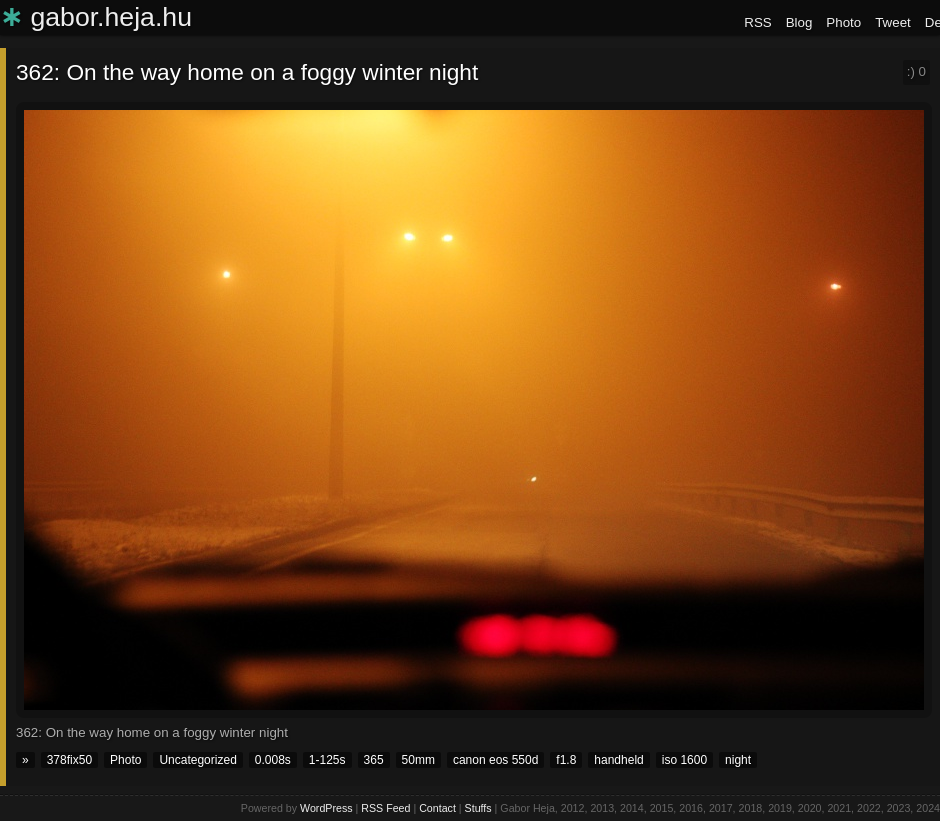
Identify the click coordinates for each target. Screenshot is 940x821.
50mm (418, 760)
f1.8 (566, 760)
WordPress (326, 808)
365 (374, 760)
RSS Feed (385, 808)
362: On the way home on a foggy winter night (247, 72)
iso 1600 (684, 760)
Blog (799, 22)
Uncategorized (197, 760)
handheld (618, 760)
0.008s (273, 760)
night (738, 760)
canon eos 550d (495, 760)
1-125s (327, 760)
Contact (437, 808)
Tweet (893, 22)
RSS (757, 22)
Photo (843, 22)
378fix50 (69, 760)
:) (916, 71)
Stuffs (478, 808)
